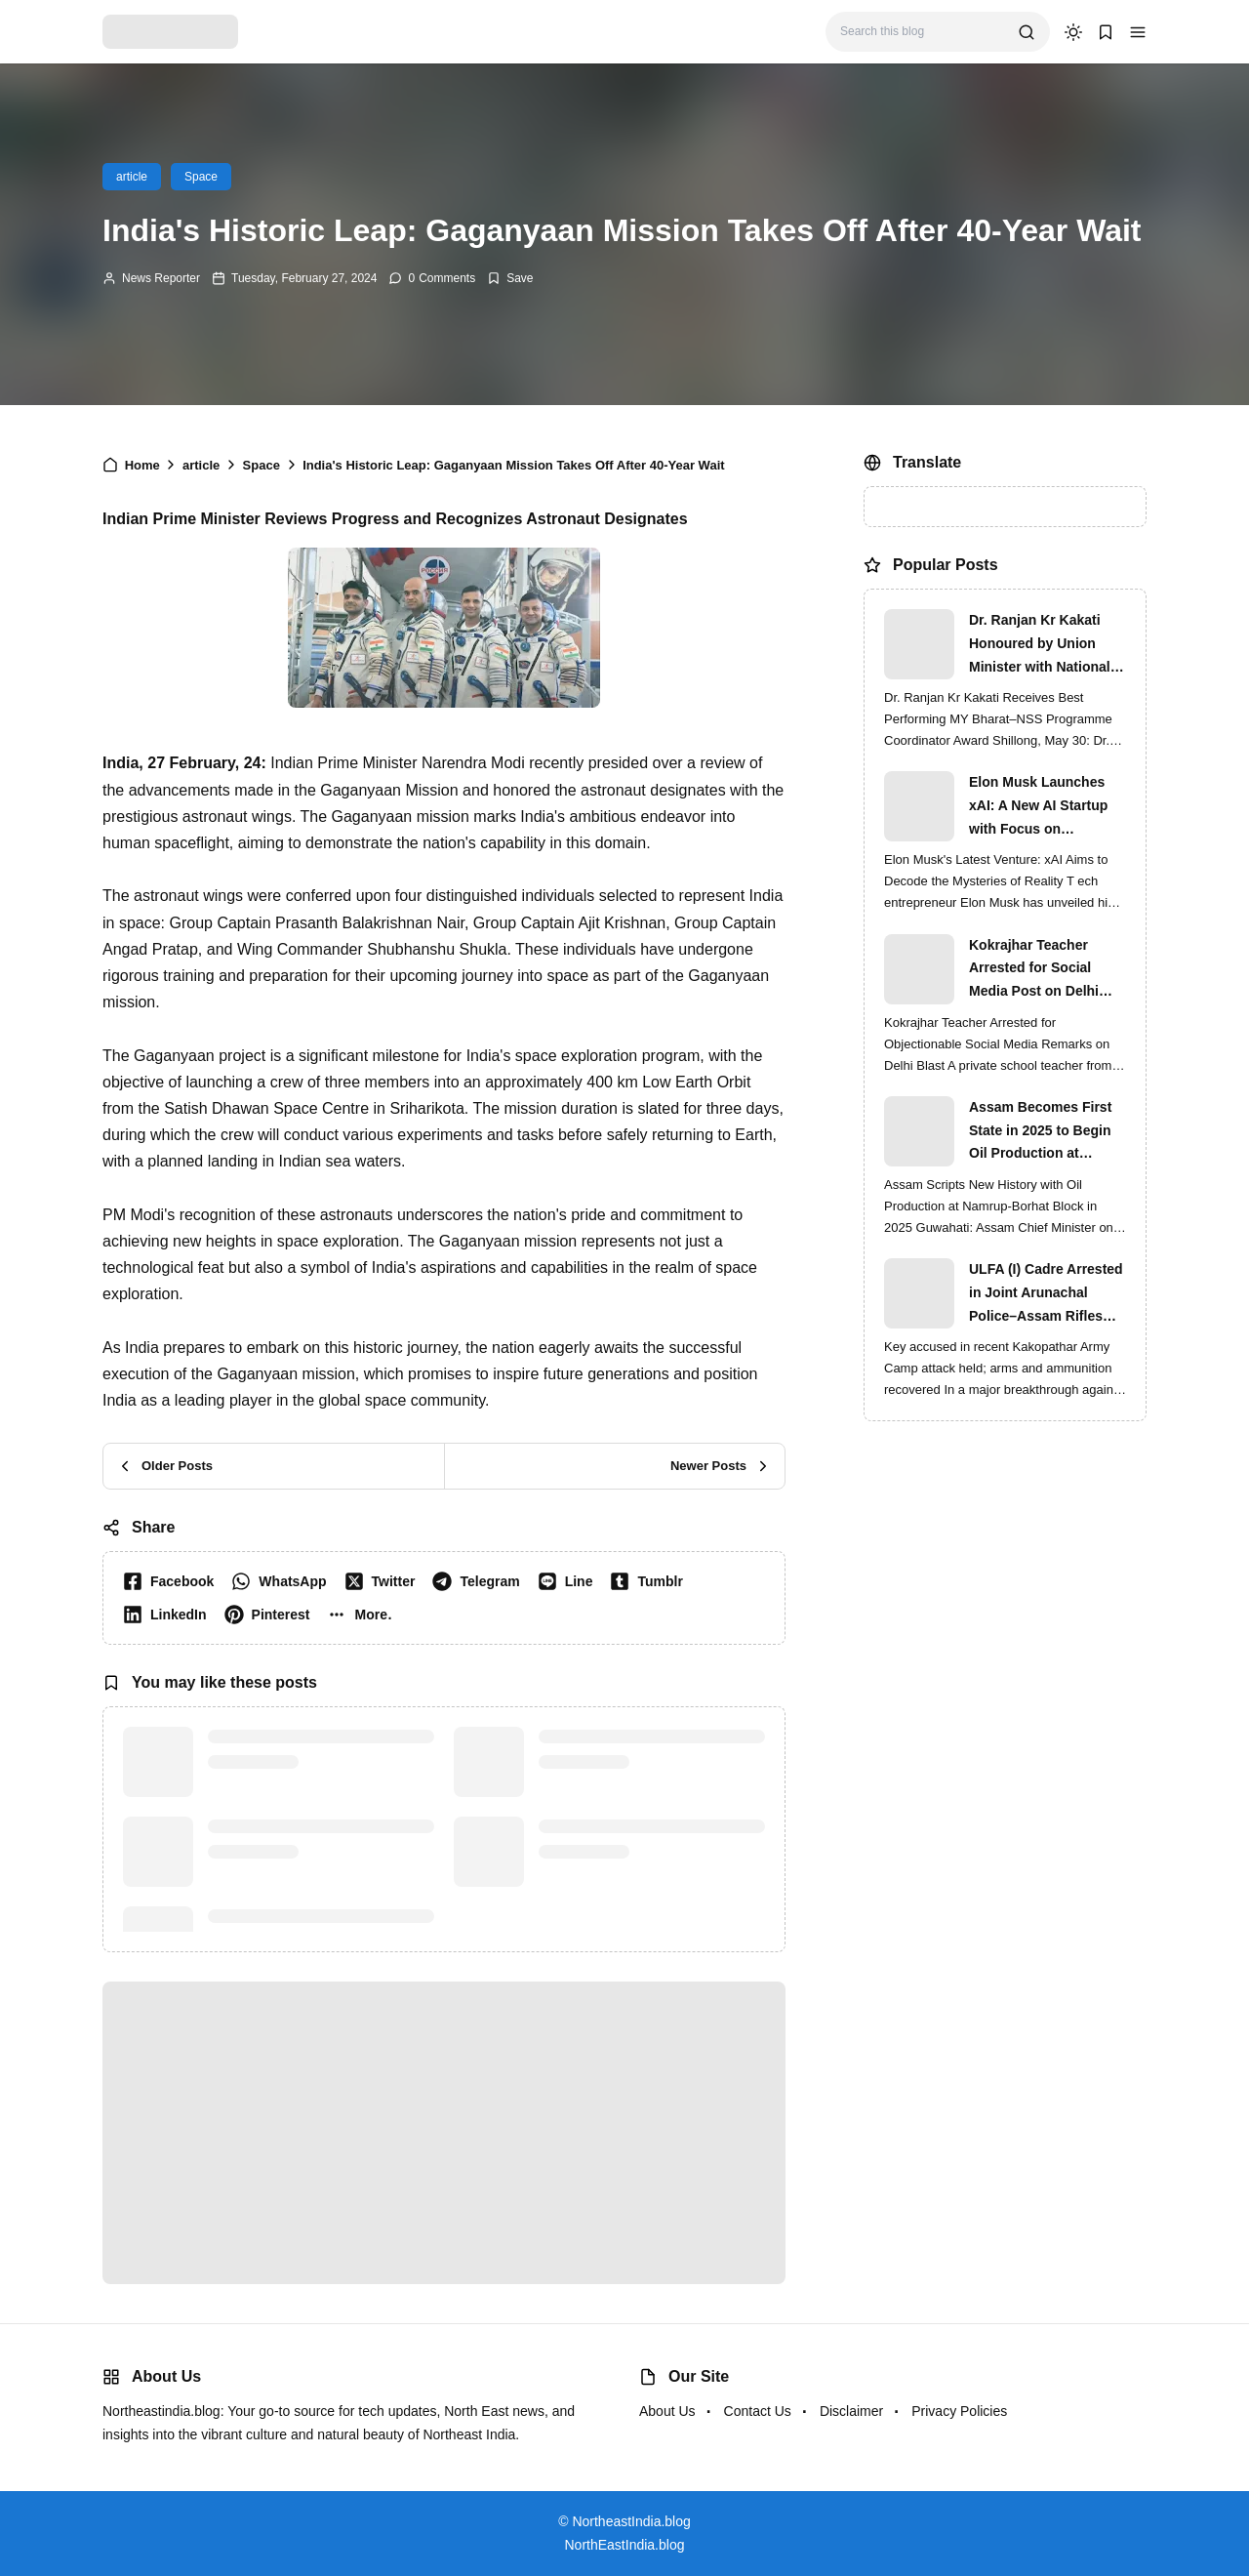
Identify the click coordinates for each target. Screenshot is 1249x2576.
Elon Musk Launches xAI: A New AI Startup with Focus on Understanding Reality (1041, 807)
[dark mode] (1073, 32)
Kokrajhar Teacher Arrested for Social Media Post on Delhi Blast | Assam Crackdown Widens (1034, 970)
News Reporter (161, 278)
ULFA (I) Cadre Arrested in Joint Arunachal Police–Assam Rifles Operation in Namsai (1046, 1294)
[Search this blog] (921, 32)
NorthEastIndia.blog (625, 2545)
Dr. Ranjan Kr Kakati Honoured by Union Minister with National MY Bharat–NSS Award (1042, 645)
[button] (1138, 32)
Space (201, 177)
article (131, 177)
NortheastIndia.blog (631, 2521)
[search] (1026, 32)
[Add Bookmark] (510, 278)
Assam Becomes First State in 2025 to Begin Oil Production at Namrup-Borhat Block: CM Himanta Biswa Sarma (1041, 1132)
